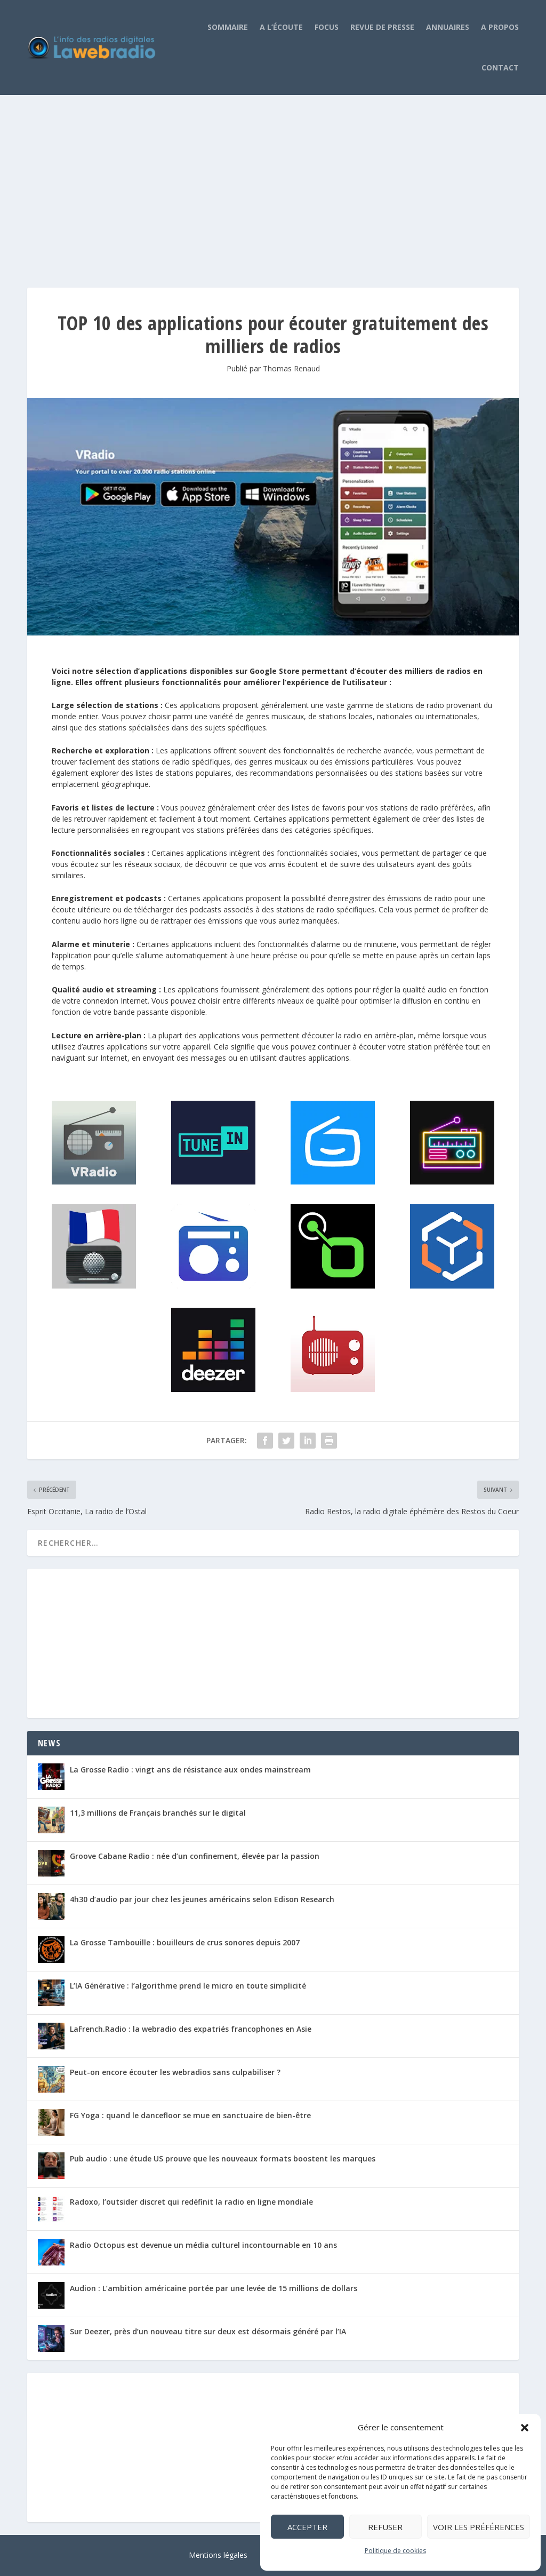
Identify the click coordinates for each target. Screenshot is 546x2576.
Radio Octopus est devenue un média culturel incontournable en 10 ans (203, 2245)
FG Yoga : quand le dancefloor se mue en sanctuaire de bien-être (190, 2115)
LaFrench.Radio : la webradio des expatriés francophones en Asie (190, 2029)
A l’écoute (281, 27)
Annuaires (447, 27)
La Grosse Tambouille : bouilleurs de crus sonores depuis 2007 (185, 1942)
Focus (327, 27)
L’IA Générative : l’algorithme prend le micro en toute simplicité (188, 1986)
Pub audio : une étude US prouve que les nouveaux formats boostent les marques (222, 2158)
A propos (500, 27)
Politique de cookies (395, 2550)
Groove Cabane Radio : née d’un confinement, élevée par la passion (194, 1856)
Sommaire (227, 27)
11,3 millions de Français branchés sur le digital (158, 1813)
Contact (500, 67)
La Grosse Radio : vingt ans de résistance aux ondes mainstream (190, 1769)
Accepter (307, 2527)
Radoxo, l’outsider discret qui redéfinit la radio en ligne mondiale (191, 2202)
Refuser (385, 2527)
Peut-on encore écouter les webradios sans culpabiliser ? (175, 2072)
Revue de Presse (382, 27)
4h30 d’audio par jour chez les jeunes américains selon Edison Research (202, 1899)
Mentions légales (218, 2555)
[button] (524, 2427)
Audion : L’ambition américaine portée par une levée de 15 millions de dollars (213, 2288)
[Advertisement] (273, 180)
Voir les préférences (478, 2527)
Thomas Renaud (291, 368)
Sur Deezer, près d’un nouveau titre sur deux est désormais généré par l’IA (208, 2331)
